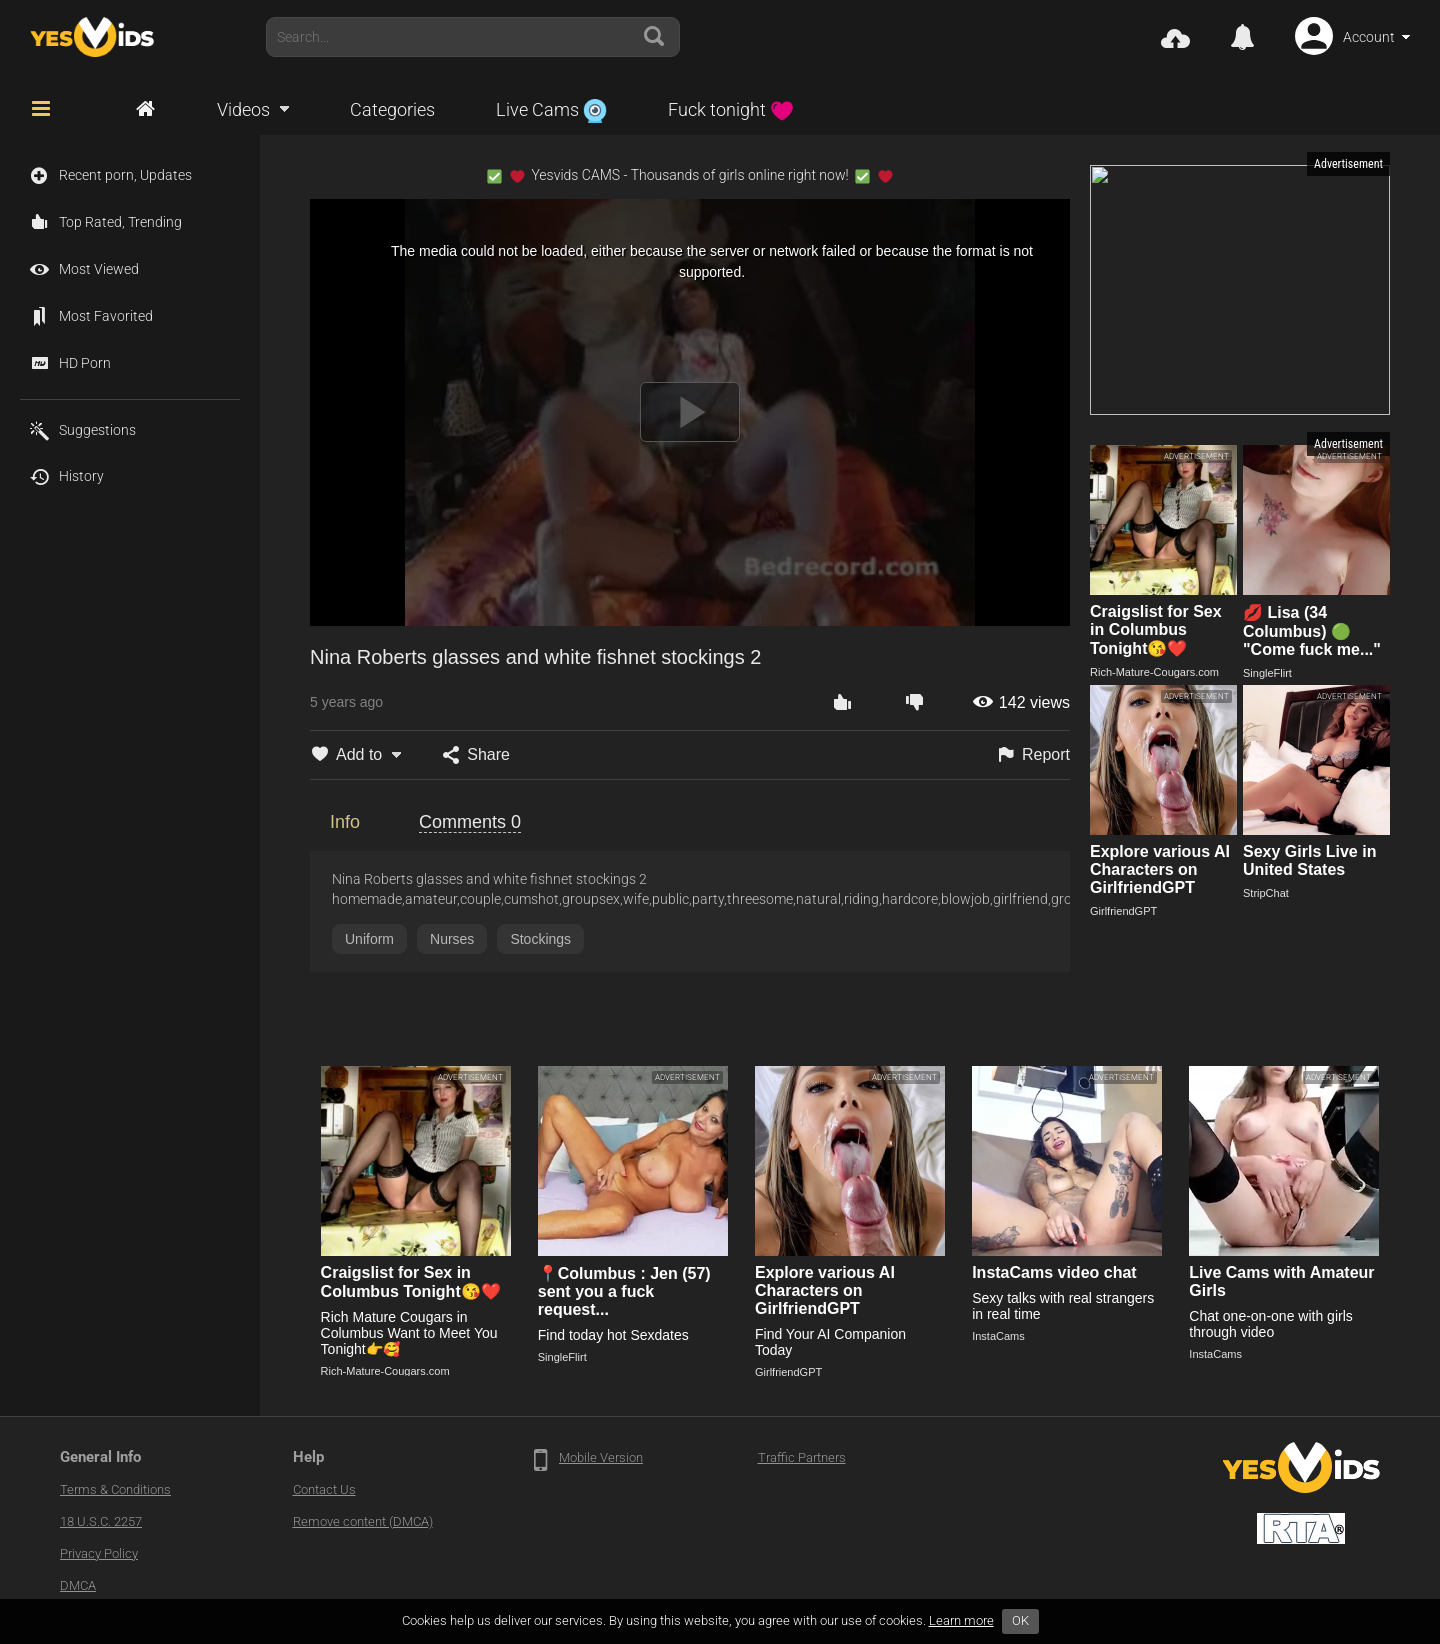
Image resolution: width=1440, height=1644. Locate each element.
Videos (243, 109)
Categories (392, 109)
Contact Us (324, 1489)
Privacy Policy (99, 1553)
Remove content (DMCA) (363, 1521)
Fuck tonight (731, 109)
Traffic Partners (802, 1457)
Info (345, 822)
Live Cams (551, 109)
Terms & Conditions (115, 1489)
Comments (470, 822)
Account (1369, 37)
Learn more (961, 1620)
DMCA (78, 1585)
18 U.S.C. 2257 (101, 1521)
